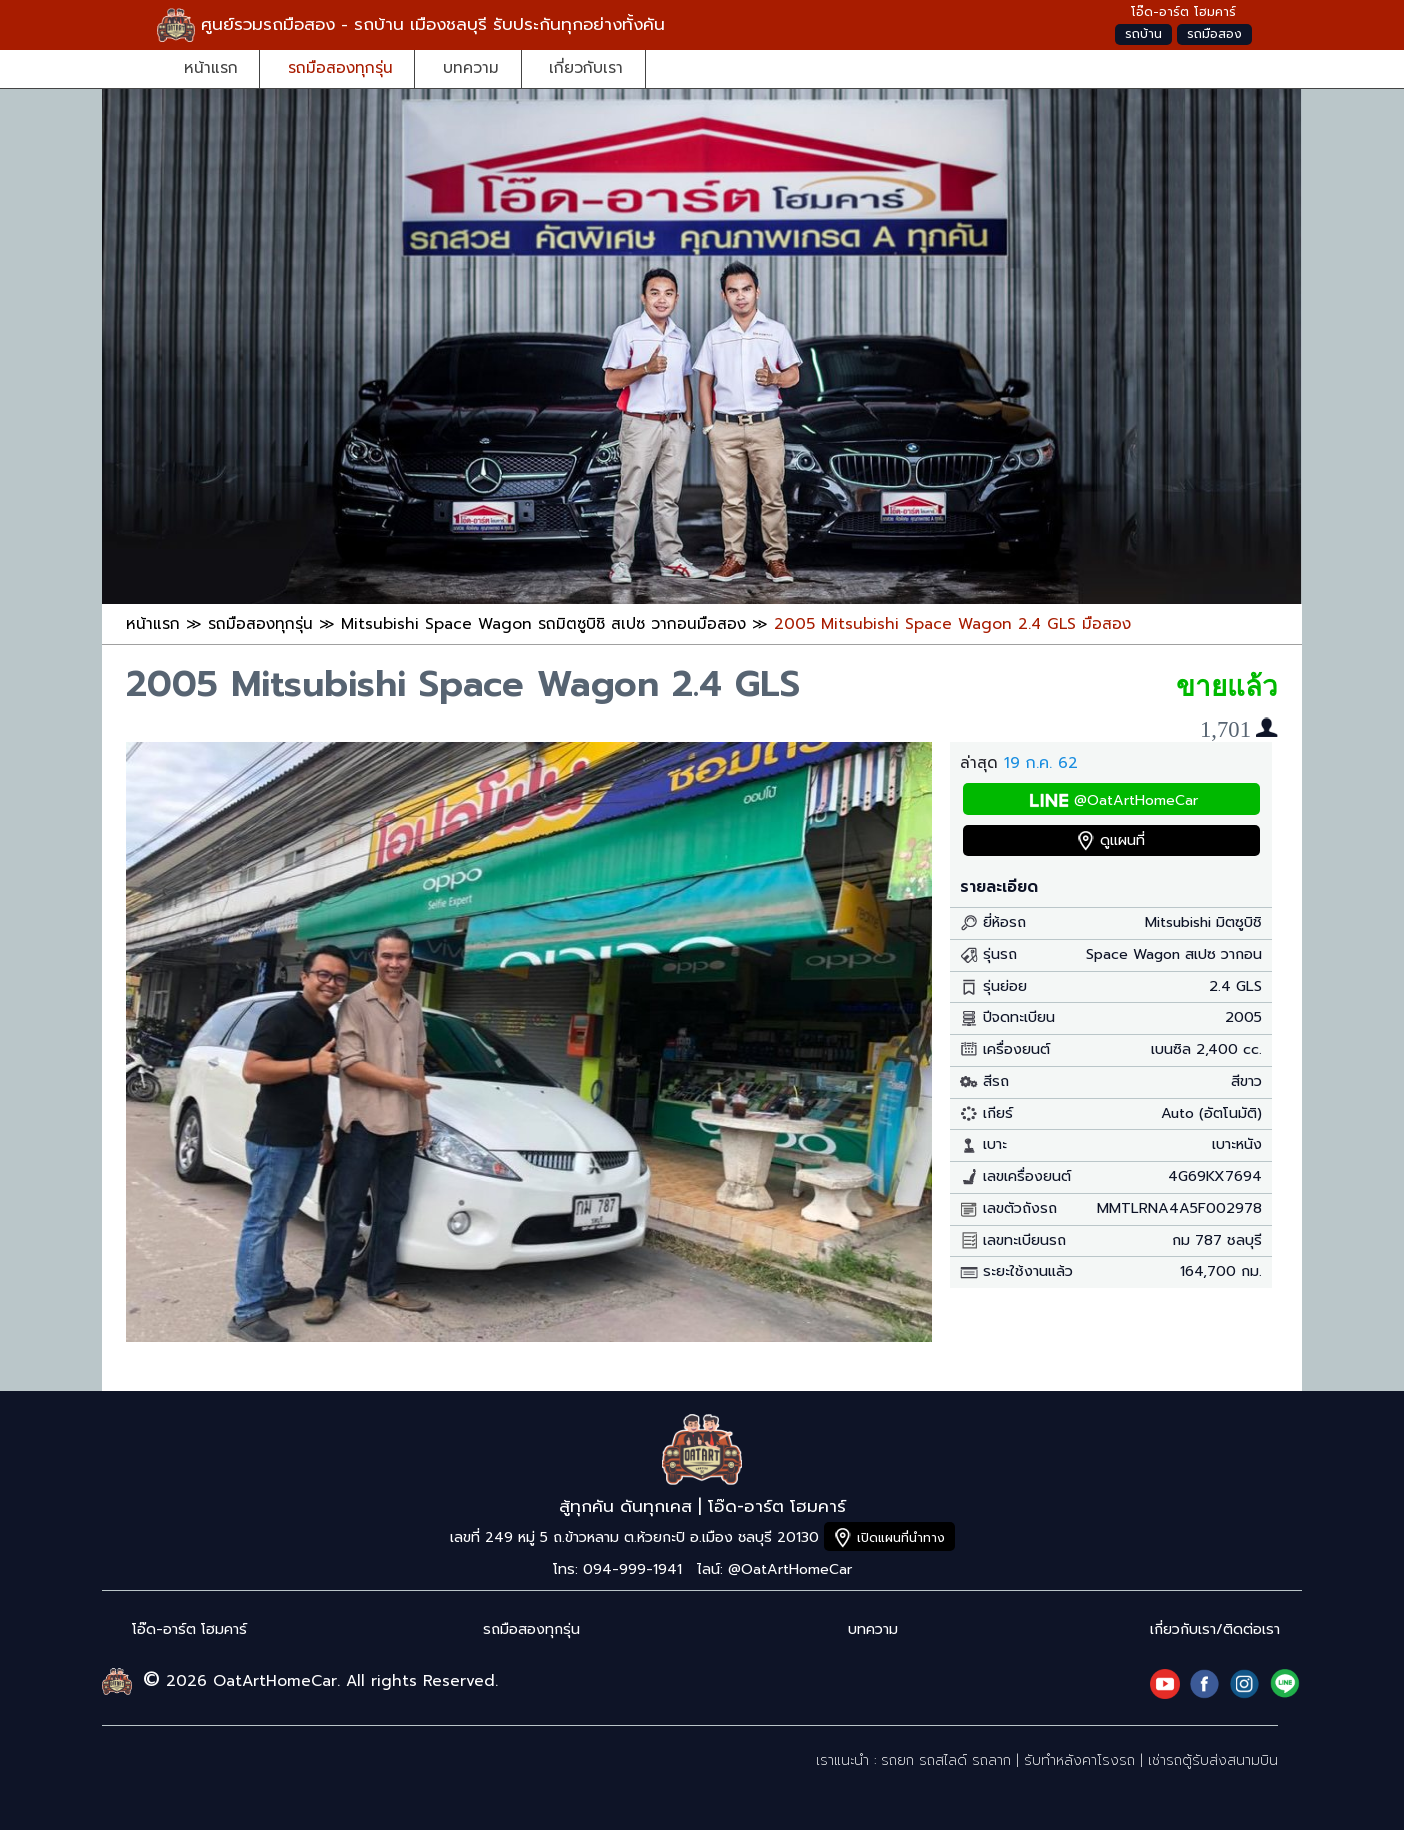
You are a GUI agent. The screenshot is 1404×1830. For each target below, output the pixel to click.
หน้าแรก (211, 67)
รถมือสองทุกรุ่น (340, 67)
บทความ (471, 67)
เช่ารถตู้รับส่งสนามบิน (1213, 1760)
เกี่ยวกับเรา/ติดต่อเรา (1215, 1629)
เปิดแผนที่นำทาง (901, 1537)
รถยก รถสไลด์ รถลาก (946, 1760)
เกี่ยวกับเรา (586, 67)
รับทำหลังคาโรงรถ (1079, 1760)
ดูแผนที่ (1122, 840)
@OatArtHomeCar (1136, 800)
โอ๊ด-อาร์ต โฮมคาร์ (189, 1629)
